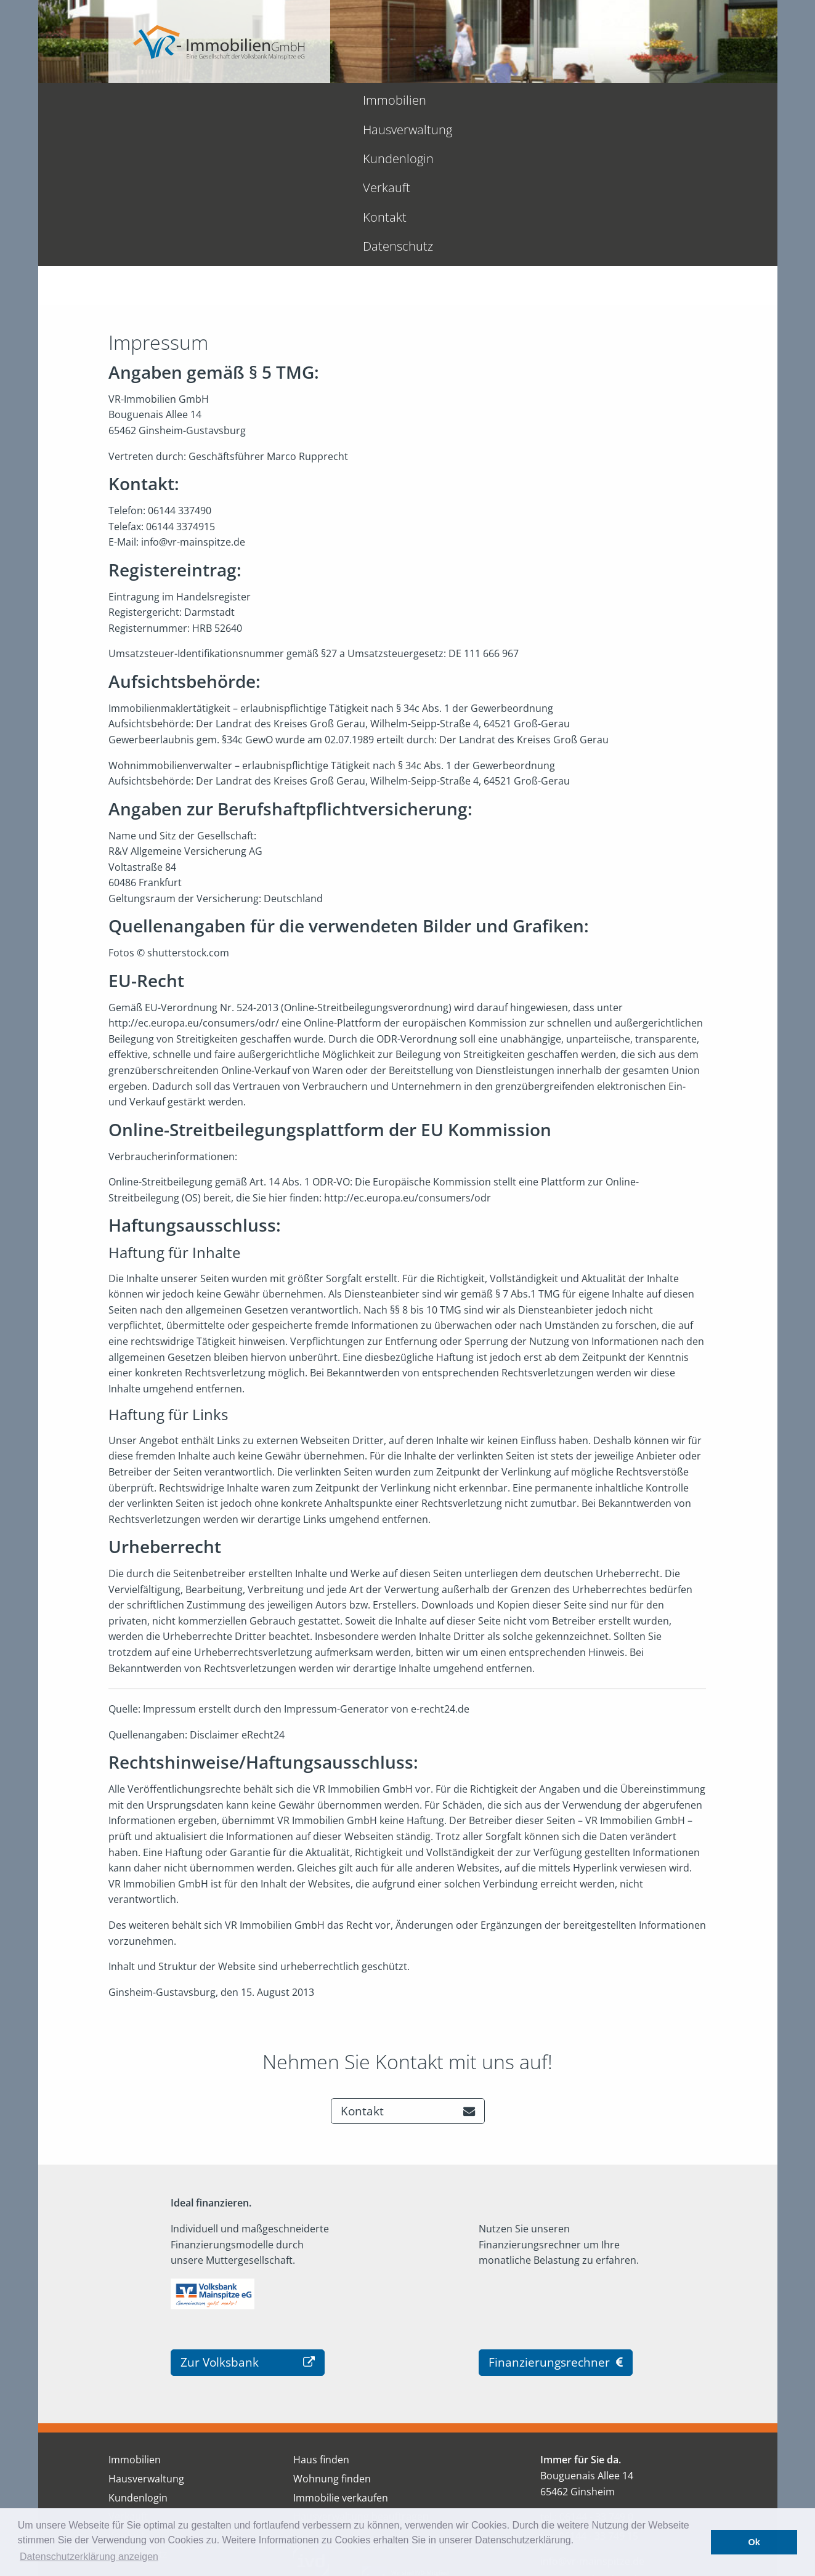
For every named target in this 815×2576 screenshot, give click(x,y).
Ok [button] (754, 2542)
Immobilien (197, 100)
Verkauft (472, 100)
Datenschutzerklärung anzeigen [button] (89, 2556)
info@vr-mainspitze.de (592, 2415)
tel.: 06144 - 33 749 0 (586, 2371)
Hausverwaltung (293, 100)
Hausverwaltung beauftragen (361, 2370)
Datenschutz (614, 100)
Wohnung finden (332, 2333)
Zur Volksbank (247, 2216)
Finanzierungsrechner (556, 2216)
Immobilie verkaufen (340, 2352)
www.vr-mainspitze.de (591, 2433)
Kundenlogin (393, 100)
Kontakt (537, 100)
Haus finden (321, 2313)
